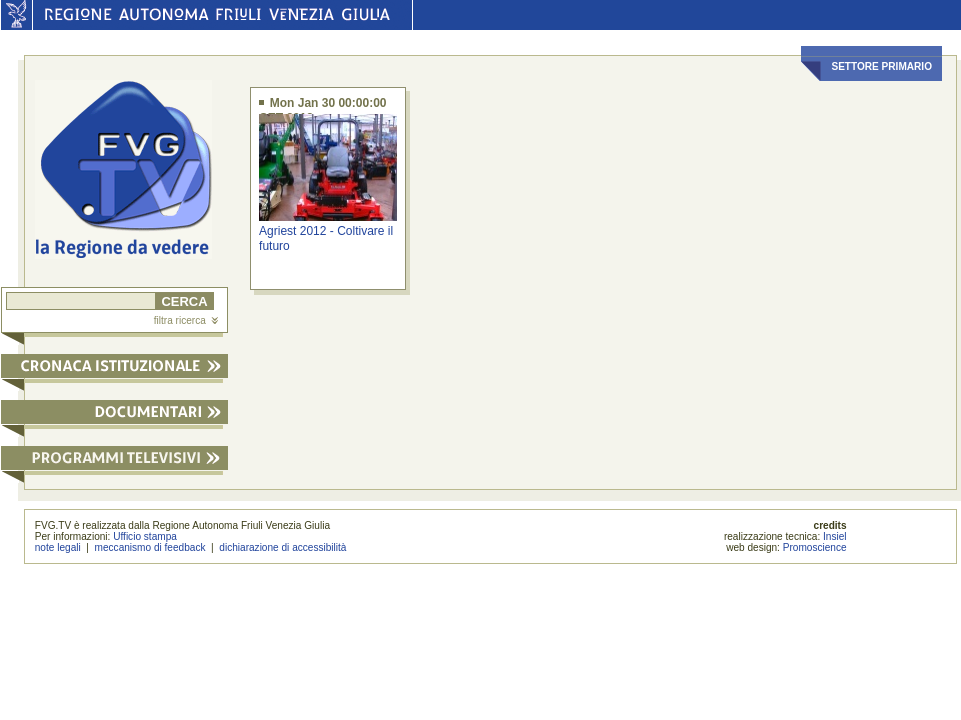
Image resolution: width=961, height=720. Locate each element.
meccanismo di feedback (150, 547)
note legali (58, 547)
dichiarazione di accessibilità (282, 547)
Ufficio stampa (145, 536)
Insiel (835, 536)
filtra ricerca (186, 320)
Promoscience (815, 547)
